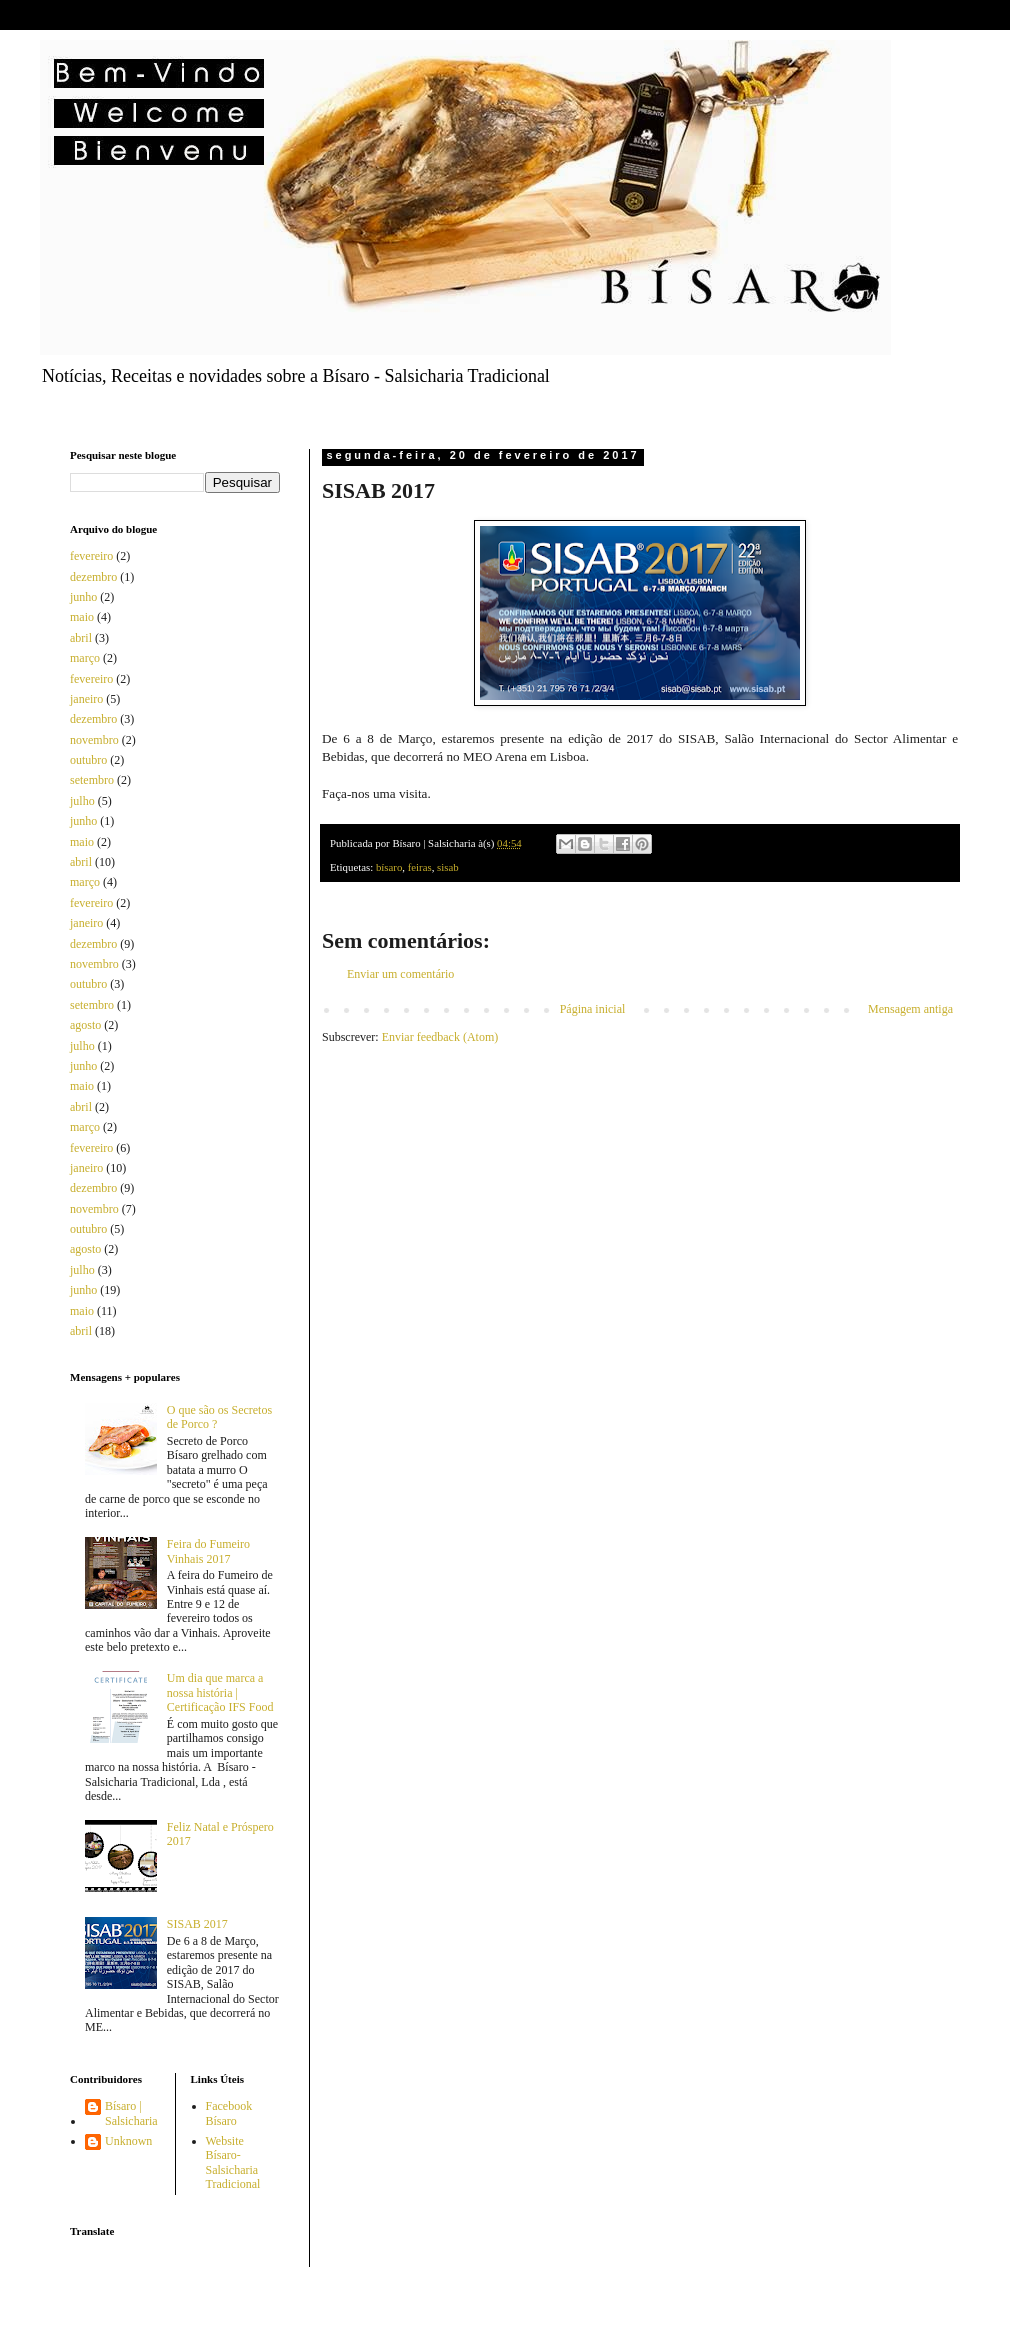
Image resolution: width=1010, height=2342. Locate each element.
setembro (92, 780)
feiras (420, 867)
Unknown (128, 2141)
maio (82, 617)
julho (82, 801)
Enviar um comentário (400, 974)
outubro (88, 760)
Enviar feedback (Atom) (440, 1037)
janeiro (86, 699)
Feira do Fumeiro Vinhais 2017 (208, 1551)
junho (83, 597)
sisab (448, 867)
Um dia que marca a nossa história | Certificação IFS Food (220, 1692)
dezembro (93, 577)
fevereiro (91, 556)
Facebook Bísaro (229, 2113)
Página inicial (593, 1009)
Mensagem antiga (910, 1009)
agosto (85, 1025)
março (85, 658)
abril (81, 638)
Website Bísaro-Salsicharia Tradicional (233, 2162)
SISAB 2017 (197, 1924)
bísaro (389, 867)
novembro (94, 740)
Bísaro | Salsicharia (131, 2113)
